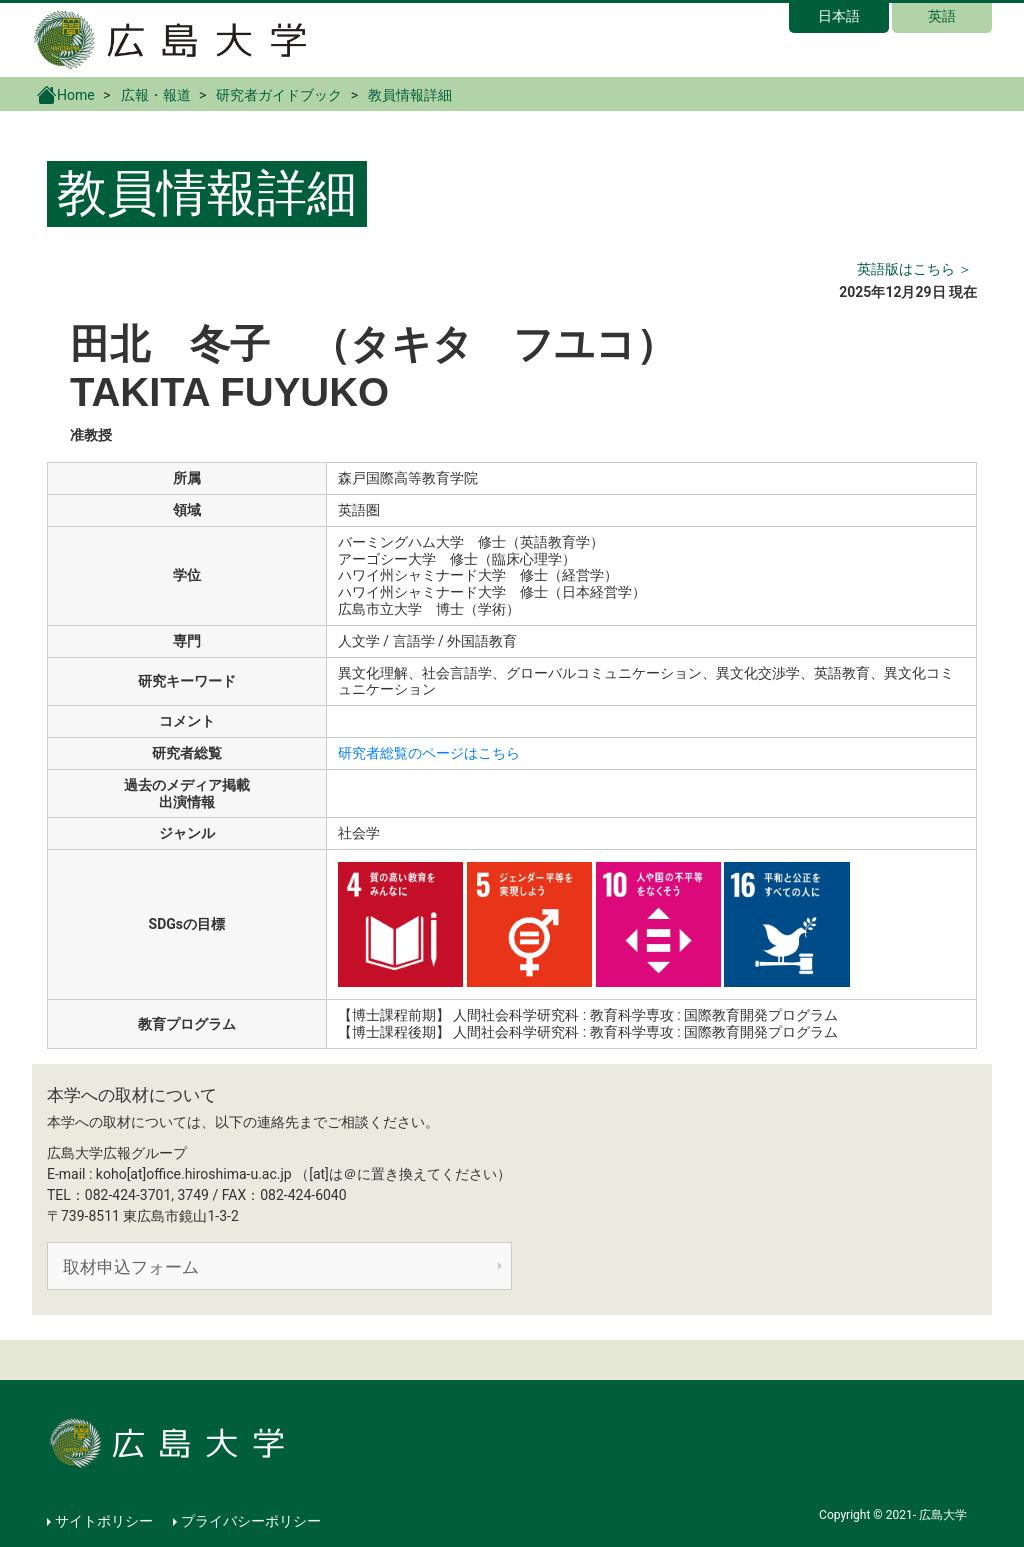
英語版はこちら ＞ (914, 269)
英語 (942, 16)
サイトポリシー (104, 1521)
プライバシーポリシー (251, 1521)
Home (66, 94)
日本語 (839, 16)
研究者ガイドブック (279, 95)
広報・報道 (156, 95)
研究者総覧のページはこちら (429, 753)
